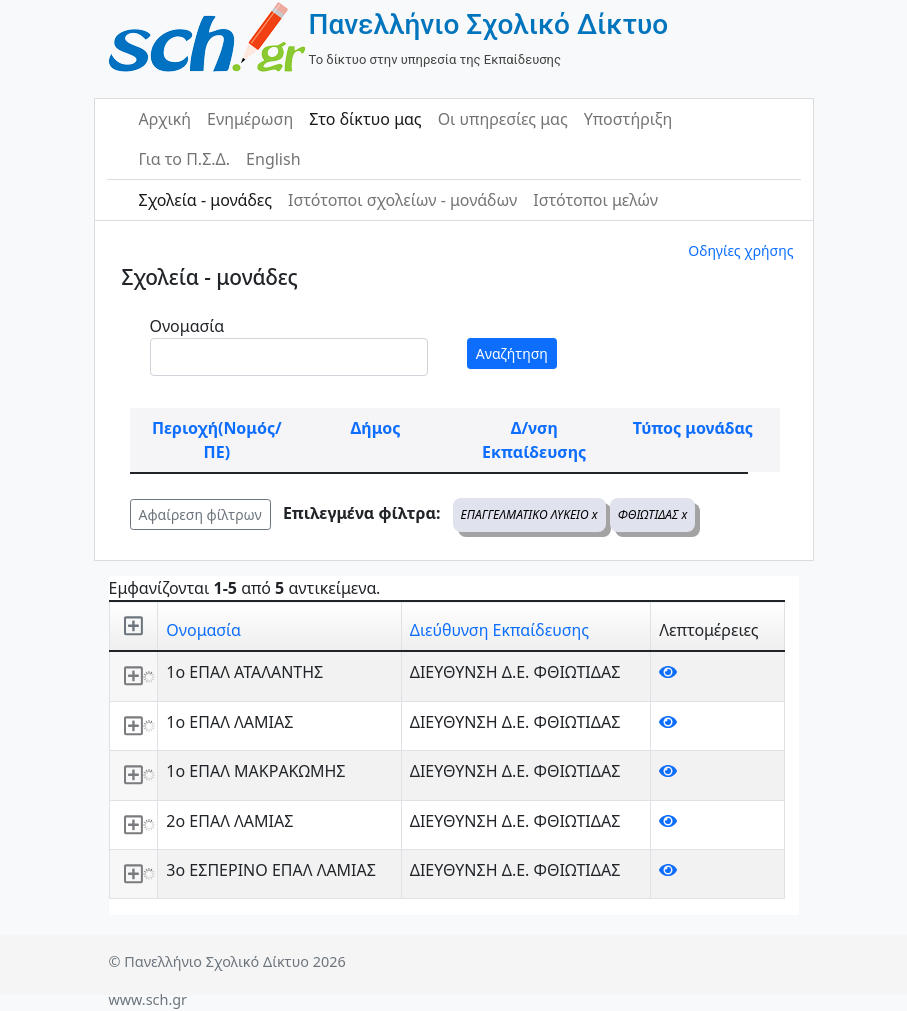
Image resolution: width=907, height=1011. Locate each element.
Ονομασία (187, 326)
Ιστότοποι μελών (595, 200)
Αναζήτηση (512, 353)
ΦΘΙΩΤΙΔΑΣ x (653, 514)
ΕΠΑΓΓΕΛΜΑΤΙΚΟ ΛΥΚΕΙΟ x (529, 514)
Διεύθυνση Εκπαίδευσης (499, 630)
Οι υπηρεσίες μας (503, 119)
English (273, 159)
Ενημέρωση (250, 119)
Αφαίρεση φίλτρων (200, 514)
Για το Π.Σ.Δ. (185, 159)
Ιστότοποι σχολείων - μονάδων (402, 200)
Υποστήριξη (628, 119)
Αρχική (165, 119)
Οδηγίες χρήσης (740, 250)
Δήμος (376, 428)
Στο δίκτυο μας (365, 119)
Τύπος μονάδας (693, 428)
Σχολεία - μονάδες (205, 200)
